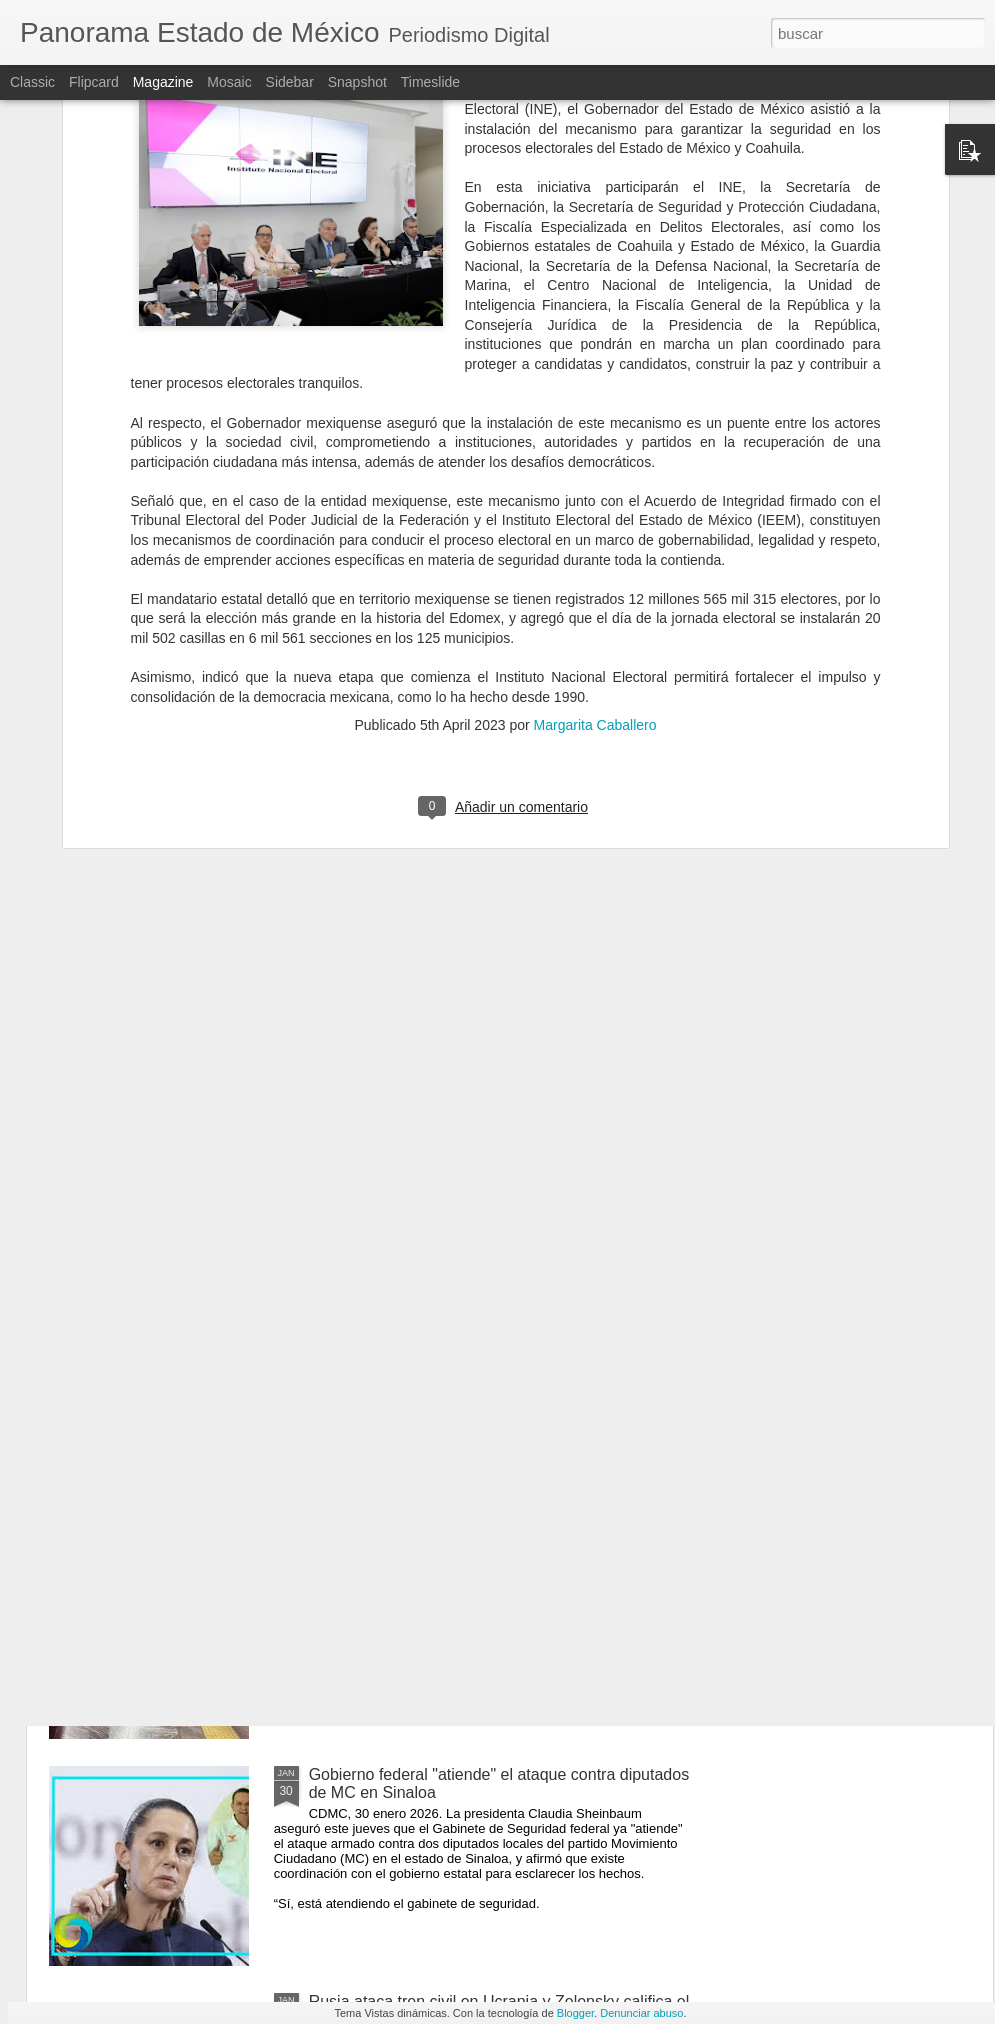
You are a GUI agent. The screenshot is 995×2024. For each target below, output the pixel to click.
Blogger (575, 2013)
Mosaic (229, 82)
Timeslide (430, 82)
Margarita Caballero (595, 488)
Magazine (163, 82)
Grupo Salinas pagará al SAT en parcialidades (473, 1320)
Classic (32, 82)
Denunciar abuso (641, 2013)
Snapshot (357, 82)
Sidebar (290, 82)
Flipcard (94, 82)
